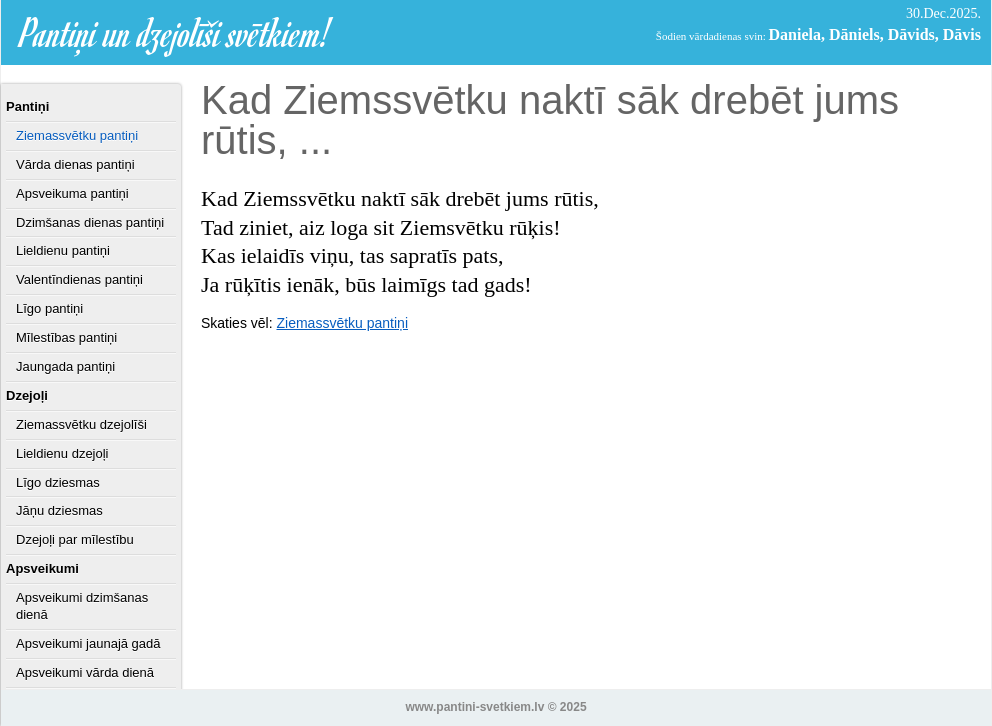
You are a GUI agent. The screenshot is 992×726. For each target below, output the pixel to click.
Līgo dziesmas (58, 482)
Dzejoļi (27, 395)
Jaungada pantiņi (65, 366)
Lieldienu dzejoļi (62, 453)
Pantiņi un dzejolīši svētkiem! (176, 32)
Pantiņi (27, 106)
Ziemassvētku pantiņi (77, 135)
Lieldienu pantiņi (63, 250)
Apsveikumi (42, 568)
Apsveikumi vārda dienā (85, 672)
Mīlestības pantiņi (66, 337)
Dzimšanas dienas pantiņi (90, 222)
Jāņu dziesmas (59, 510)
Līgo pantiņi (49, 308)
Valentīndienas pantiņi (79, 279)
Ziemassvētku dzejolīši (81, 424)
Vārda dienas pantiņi (75, 164)
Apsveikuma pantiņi (72, 193)
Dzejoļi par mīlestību (75, 539)
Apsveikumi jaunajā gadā (88, 643)
